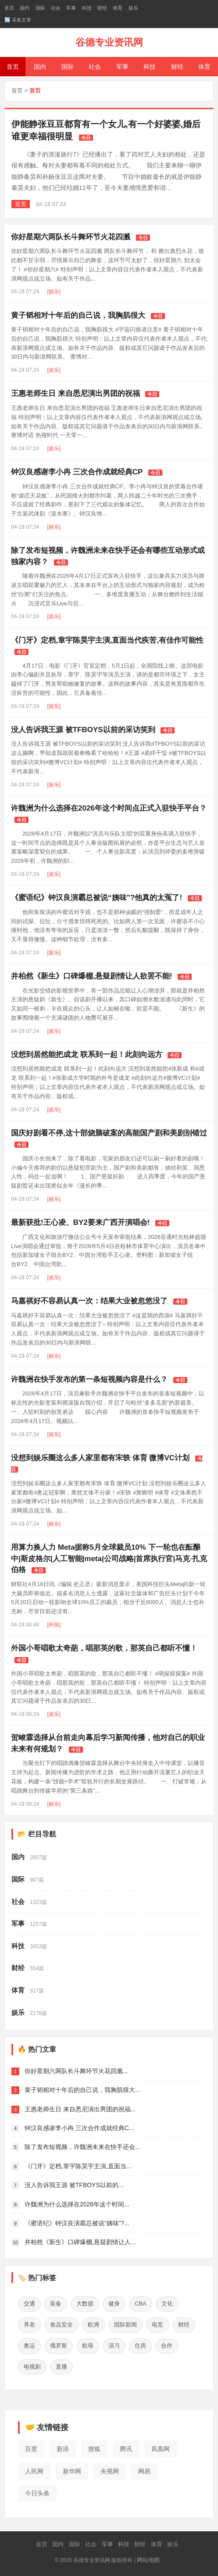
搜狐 (94, 2448)
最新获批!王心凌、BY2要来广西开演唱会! (80, 1222)
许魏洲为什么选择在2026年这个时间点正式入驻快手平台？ (109, 808)
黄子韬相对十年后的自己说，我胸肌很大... (82, 2089)
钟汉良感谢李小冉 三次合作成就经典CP (77, 472)
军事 (71, 8)
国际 (40, 8)
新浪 (63, 2448)
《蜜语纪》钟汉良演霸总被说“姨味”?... (77, 2223)
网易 (144, 2471)
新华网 (72, 2471)
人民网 (34, 2471)
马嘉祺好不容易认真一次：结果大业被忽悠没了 (89, 1301)
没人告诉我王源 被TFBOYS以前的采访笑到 (83, 730)
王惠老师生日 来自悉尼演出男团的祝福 (75, 393)
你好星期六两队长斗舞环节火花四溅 (70, 237)
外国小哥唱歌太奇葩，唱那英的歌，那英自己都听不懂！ (104, 1648)
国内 (24, 8)
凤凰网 (160, 2448)
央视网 (109, 2471)
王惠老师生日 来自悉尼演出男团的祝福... (80, 2109)
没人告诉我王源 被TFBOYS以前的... (74, 2184)
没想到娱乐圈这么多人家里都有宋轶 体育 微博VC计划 (100, 1458)
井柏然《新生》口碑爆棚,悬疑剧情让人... (80, 2241)
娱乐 (133, 8)
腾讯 (126, 2448)
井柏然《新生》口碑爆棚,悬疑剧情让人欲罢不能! (91, 976)
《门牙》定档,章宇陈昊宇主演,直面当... (78, 2166)
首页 (9, 8)
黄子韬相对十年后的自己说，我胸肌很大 (78, 315)
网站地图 (148, 2560)
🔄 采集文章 (17, 19)
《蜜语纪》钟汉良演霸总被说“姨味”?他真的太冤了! (96, 897)
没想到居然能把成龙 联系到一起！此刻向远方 (86, 1054)
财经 (102, 8)
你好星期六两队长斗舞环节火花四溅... (76, 2070)
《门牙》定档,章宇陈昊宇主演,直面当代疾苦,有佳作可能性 (107, 640)
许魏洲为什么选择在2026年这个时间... (77, 2204)
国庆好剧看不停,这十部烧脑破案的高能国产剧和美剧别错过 (109, 1133)
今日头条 (37, 2493)
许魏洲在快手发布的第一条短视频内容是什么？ (89, 1379)
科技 (87, 8)
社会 (56, 8)
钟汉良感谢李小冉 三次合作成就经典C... (79, 2127)
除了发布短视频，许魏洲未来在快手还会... (82, 2146)
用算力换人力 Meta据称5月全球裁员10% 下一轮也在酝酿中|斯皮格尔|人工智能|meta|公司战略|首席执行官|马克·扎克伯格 (109, 1558)
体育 (117, 8)
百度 (31, 2448)
